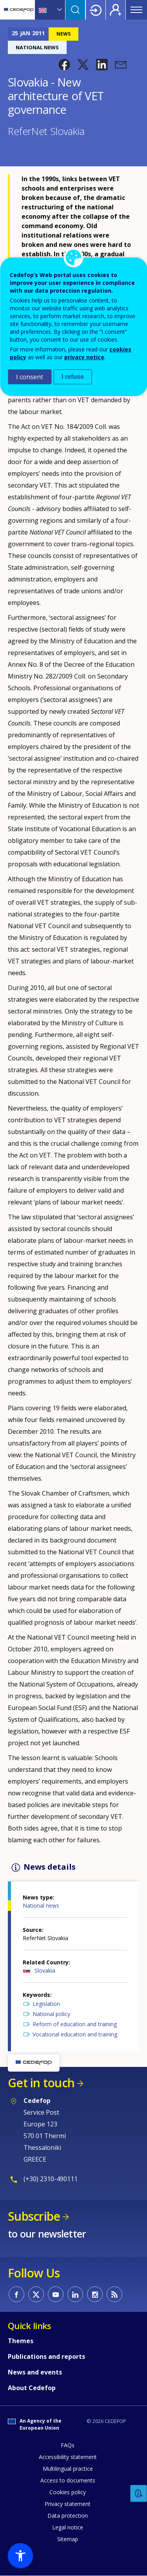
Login (95, 10)
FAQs (67, 2445)
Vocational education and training (75, 2034)
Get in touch (41, 2083)
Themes (20, 2341)
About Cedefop (32, 2387)
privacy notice (84, 357)
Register (115, 10)
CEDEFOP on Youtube (56, 2294)
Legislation (46, 2003)
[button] (64, 64)
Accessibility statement (68, 2457)
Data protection (67, 2515)
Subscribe (34, 2216)
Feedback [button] (139, 2493)
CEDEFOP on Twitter (36, 2294)
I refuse (73, 376)
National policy (51, 2014)
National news (41, 1905)
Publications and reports (46, 2356)
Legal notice (67, 2527)
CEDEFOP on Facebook (16, 2294)
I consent (29, 377)
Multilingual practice (68, 2468)
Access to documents (67, 2480)
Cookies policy (67, 2492)
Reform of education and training (75, 2024)
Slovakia (44, 1970)
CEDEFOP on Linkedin (75, 2294)
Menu (136, 10)
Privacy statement (68, 2504)
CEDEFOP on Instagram (95, 2294)
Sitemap (67, 2539)
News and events (35, 2372)
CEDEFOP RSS (114, 2294)
